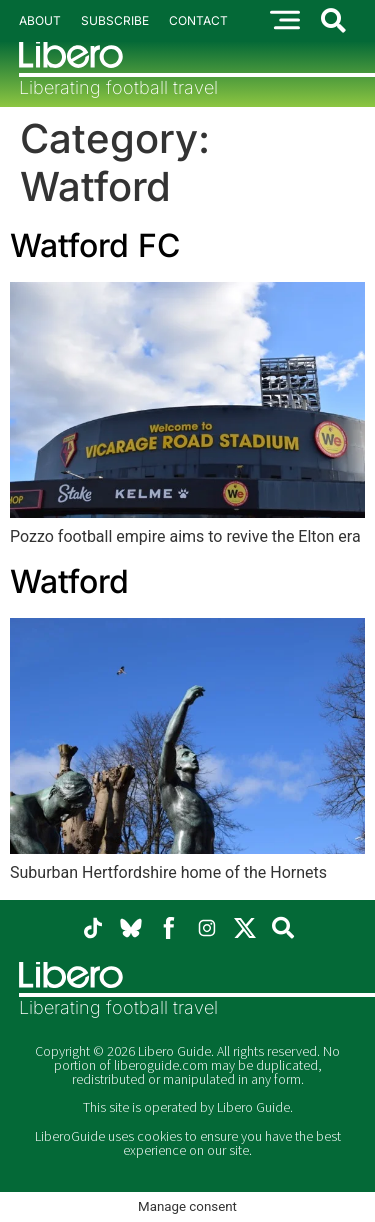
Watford (69, 581)
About (40, 20)
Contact (198, 20)
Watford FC (95, 245)
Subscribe (115, 20)
